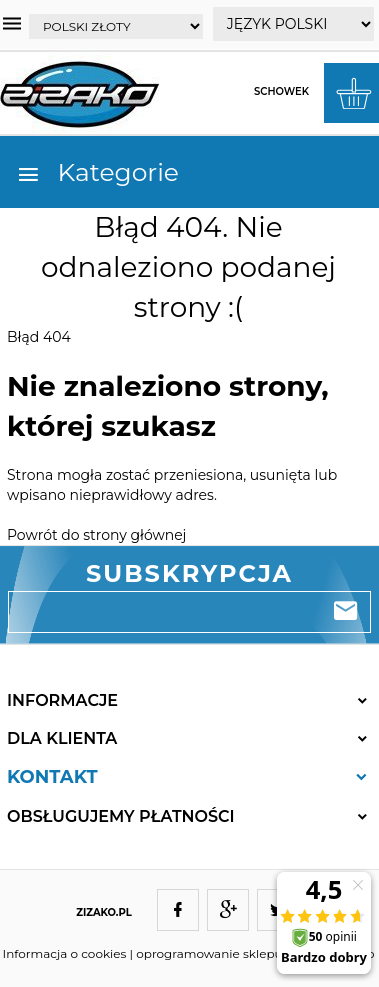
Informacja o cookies (65, 953)
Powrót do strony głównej (96, 535)
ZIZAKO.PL (104, 912)
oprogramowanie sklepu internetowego (255, 953)
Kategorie (97, 172)
